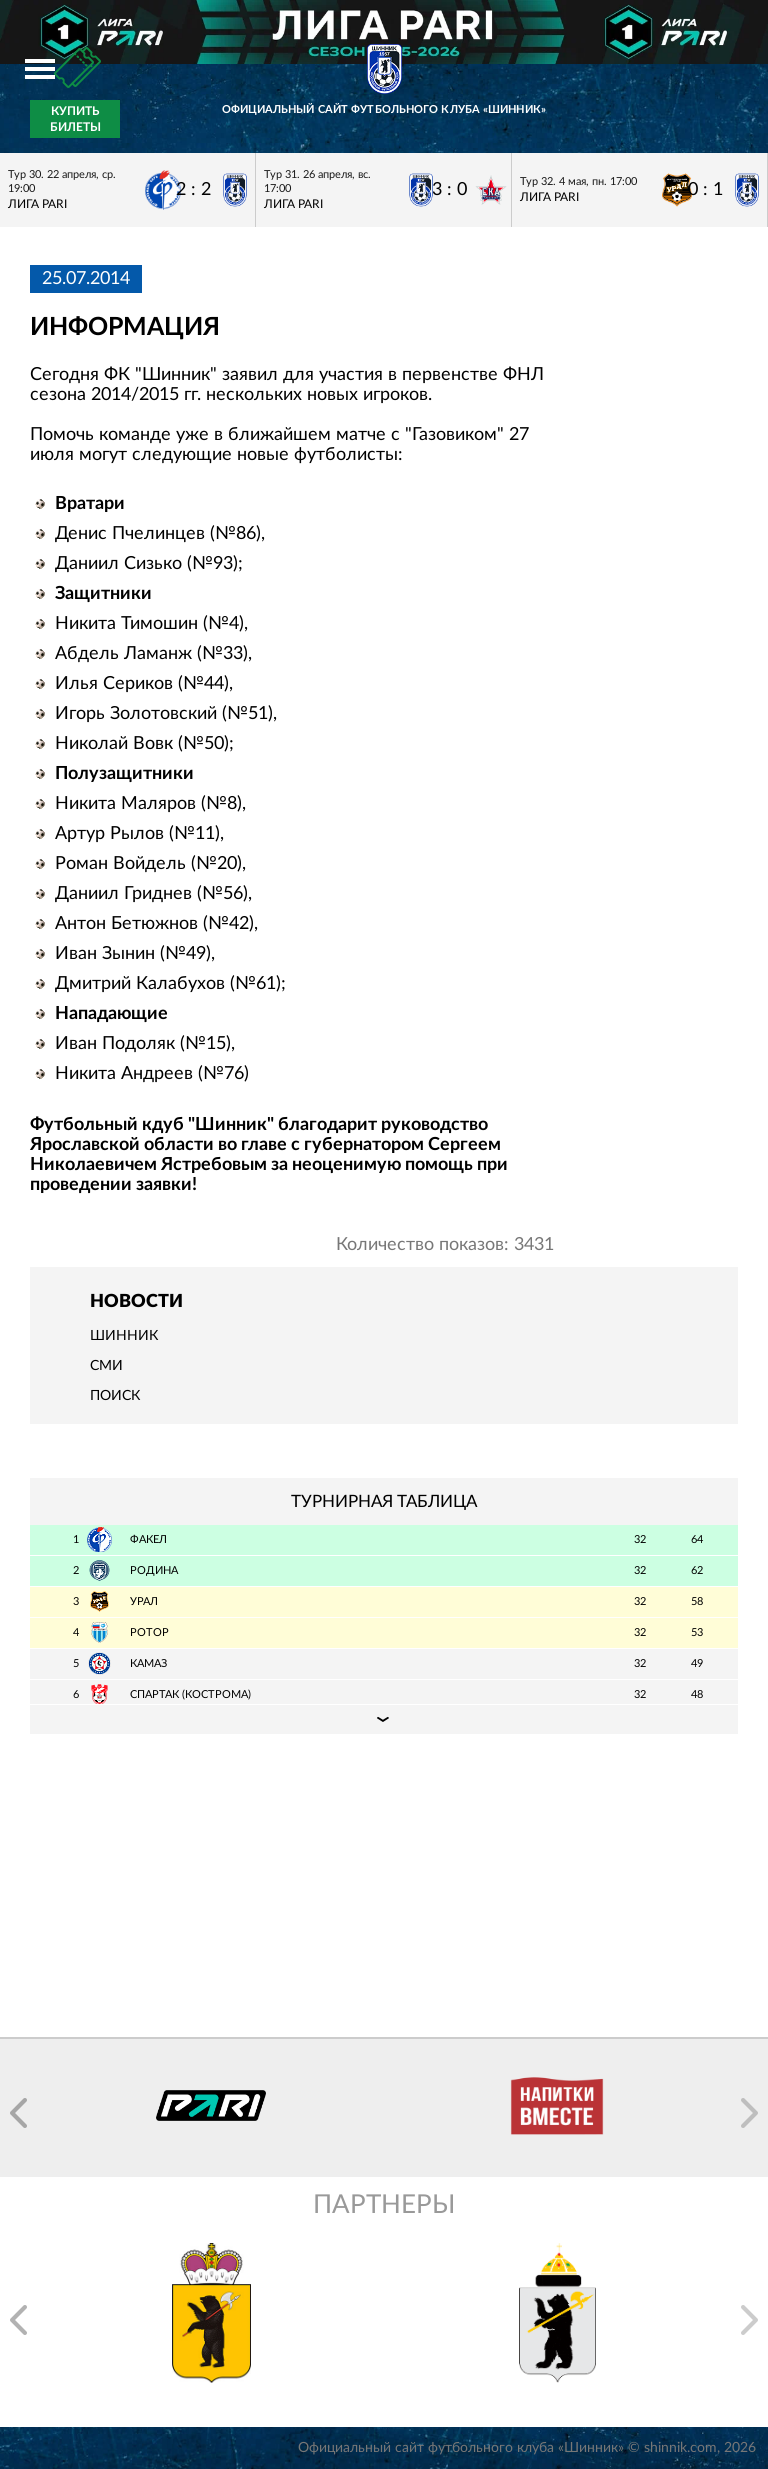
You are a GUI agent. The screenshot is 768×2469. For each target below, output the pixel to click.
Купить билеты (75, 119)
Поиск (115, 1396)
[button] (18, 2113)
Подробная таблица (384, 1719)
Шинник (124, 1336)
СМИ (106, 1366)
